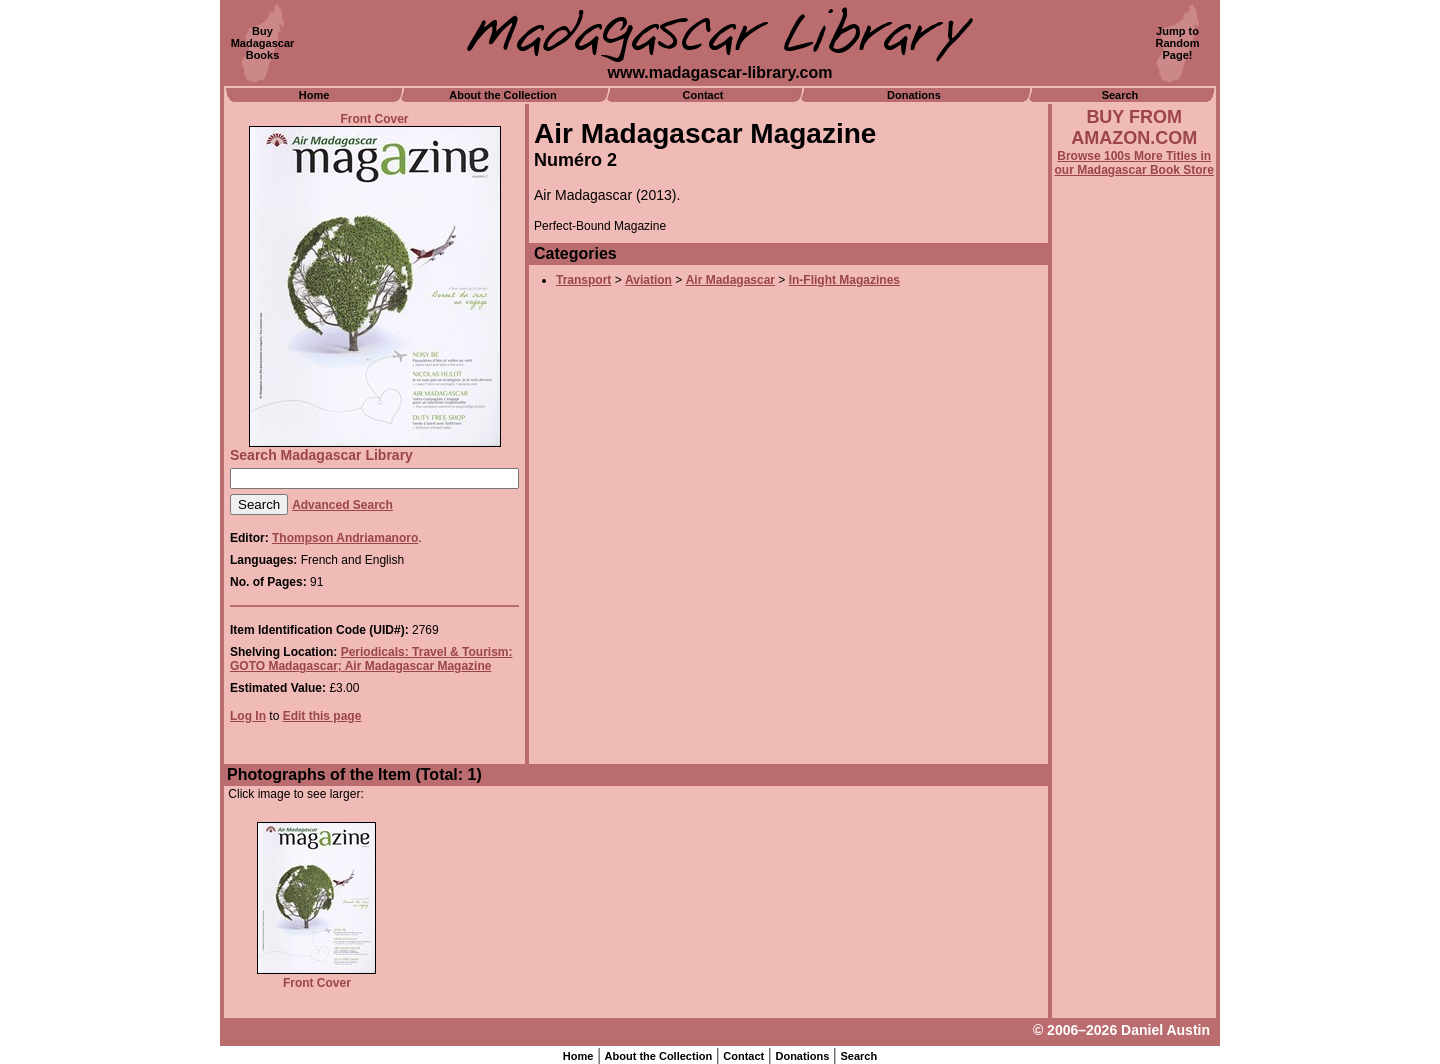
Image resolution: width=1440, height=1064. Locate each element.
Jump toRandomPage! (1178, 43)
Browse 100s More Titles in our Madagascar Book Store (1134, 163)
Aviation (648, 280)
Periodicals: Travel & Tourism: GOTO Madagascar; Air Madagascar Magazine (371, 659)
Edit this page (322, 716)
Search (1120, 95)
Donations (914, 95)
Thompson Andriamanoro (345, 538)
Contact (703, 95)
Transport (583, 280)
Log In (248, 716)
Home (314, 95)
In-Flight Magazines (844, 280)
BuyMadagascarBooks (263, 43)
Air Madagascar (730, 280)
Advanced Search (342, 505)
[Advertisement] (1134, 717)
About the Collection (503, 95)
